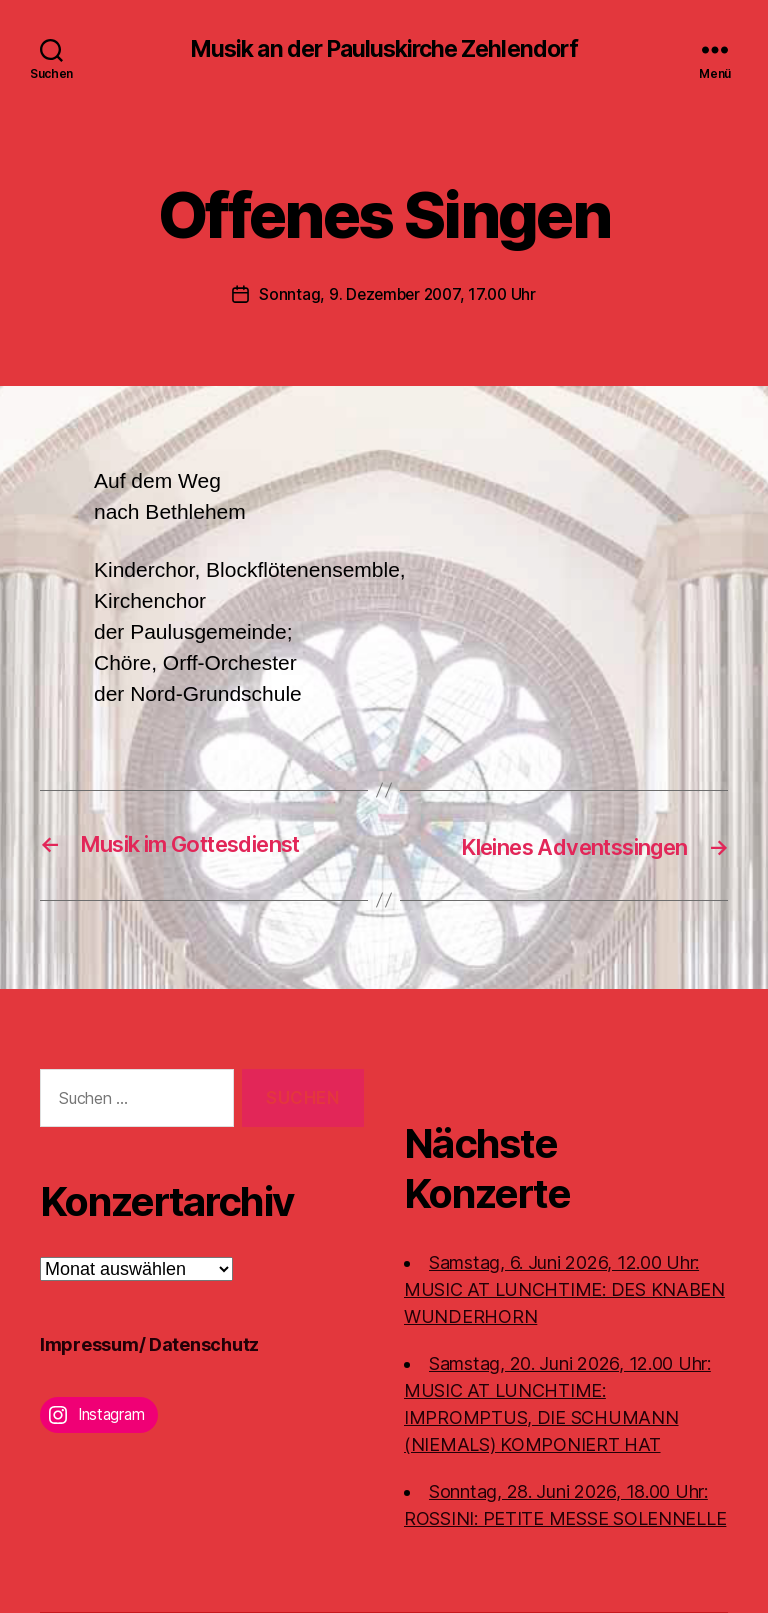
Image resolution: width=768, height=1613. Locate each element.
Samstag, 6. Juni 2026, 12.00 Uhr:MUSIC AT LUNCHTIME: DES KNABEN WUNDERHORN (564, 1289)
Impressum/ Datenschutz (149, 1345)
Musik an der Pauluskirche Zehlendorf (383, 50)
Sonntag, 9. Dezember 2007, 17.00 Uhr (397, 295)
